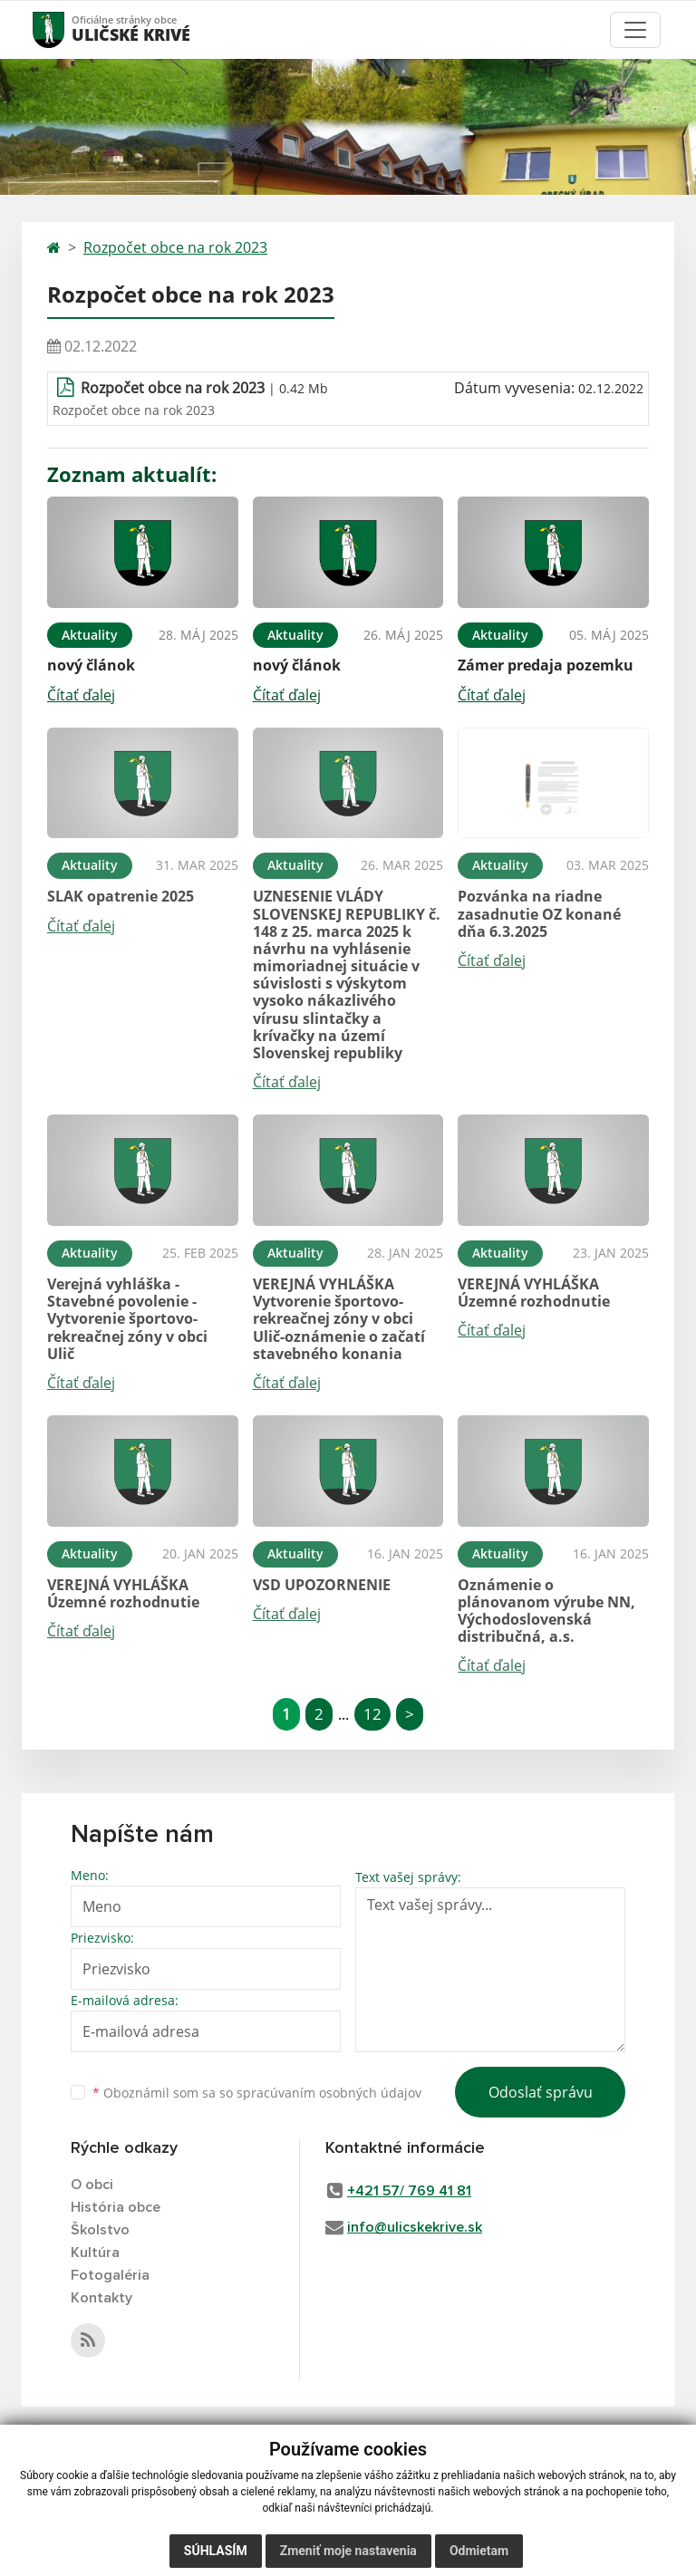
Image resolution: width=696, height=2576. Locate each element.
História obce (115, 2207)
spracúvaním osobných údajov (329, 2092)
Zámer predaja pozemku (545, 665)
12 (372, 1713)
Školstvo (100, 2230)
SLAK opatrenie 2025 (120, 896)
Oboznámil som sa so (256, 2092)
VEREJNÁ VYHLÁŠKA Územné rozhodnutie (534, 1292)
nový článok (91, 665)
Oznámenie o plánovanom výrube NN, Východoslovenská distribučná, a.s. (546, 1611)
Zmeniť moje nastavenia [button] (348, 2550)
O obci (92, 2184)
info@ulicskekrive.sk (414, 2227)
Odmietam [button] (479, 2550)
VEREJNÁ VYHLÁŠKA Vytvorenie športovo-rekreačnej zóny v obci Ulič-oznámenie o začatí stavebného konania (339, 1319)
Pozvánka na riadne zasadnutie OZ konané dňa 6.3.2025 (539, 913)
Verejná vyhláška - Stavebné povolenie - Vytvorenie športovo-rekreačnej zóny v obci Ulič (127, 1319)
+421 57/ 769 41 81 (409, 2191)
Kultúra (95, 2252)
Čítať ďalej (81, 695)
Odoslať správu (540, 2092)
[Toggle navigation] (635, 30)
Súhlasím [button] (215, 2550)
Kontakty (101, 2298)
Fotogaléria (110, 2275)
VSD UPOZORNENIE (322, 1585)
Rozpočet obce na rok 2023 (175, 247)
